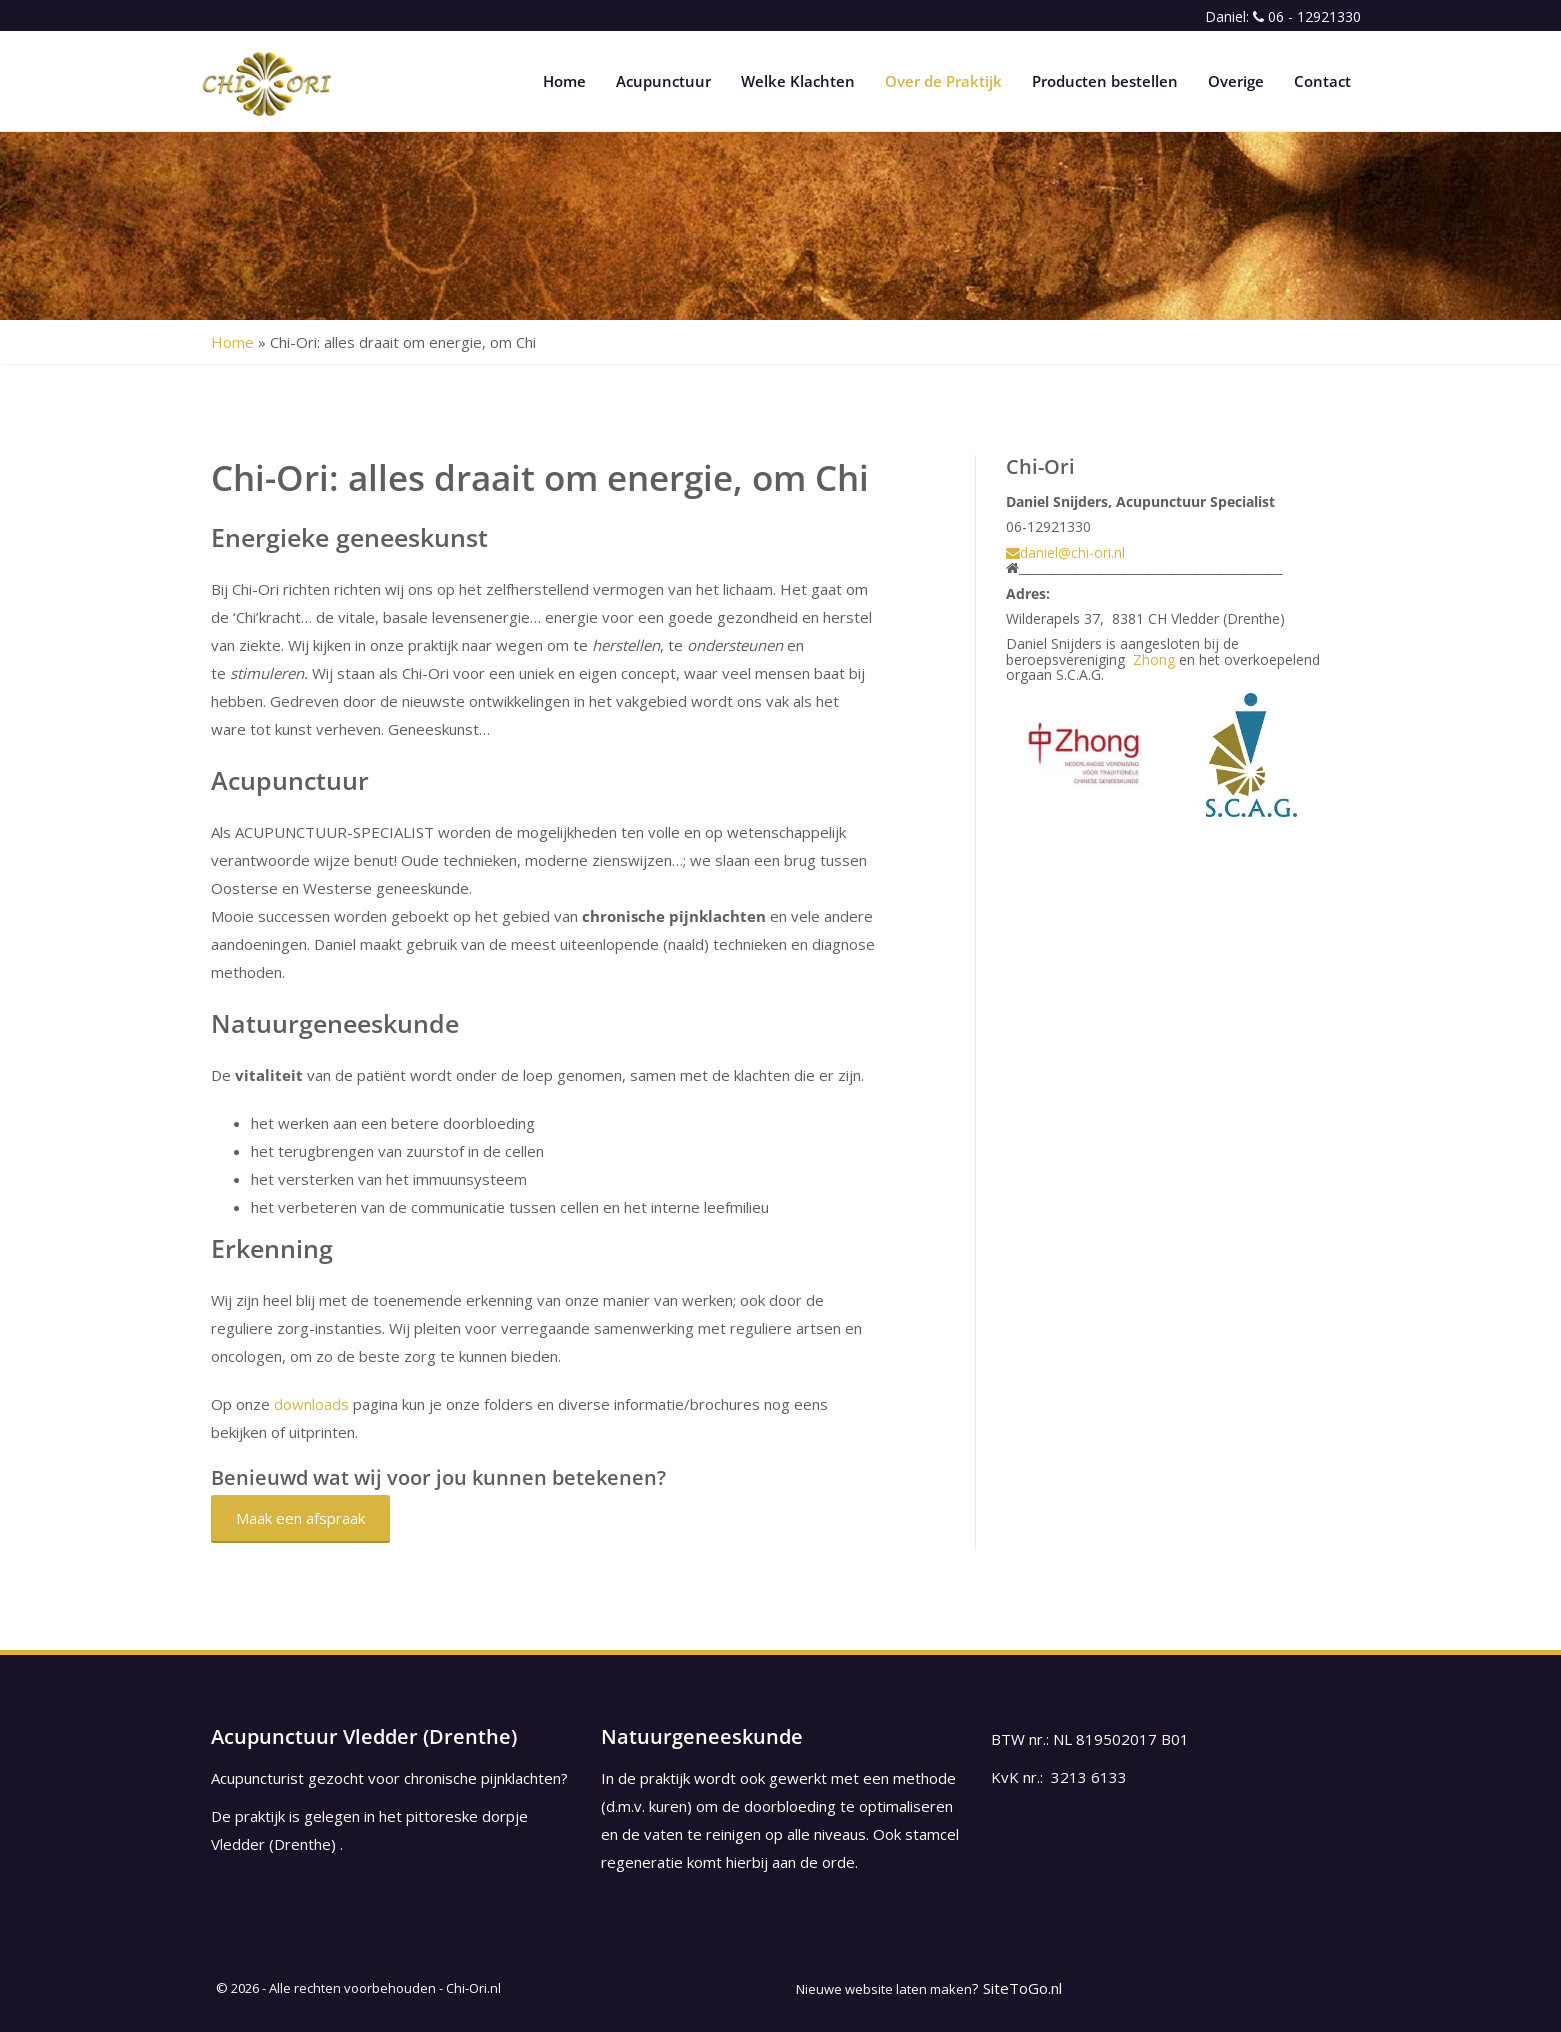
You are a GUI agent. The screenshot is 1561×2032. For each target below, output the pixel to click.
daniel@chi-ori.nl (1065, 552)
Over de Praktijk (943, 81)
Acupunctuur (663, 81)
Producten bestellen (1105, 81)
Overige (1236, 81)
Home (564, 81)
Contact (1322, 81)
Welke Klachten (798, 81)
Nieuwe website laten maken (884, 1989)
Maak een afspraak (300, 1518)
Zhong (1154, 659)
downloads (311, 1404)
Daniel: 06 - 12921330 (1283, 16)
